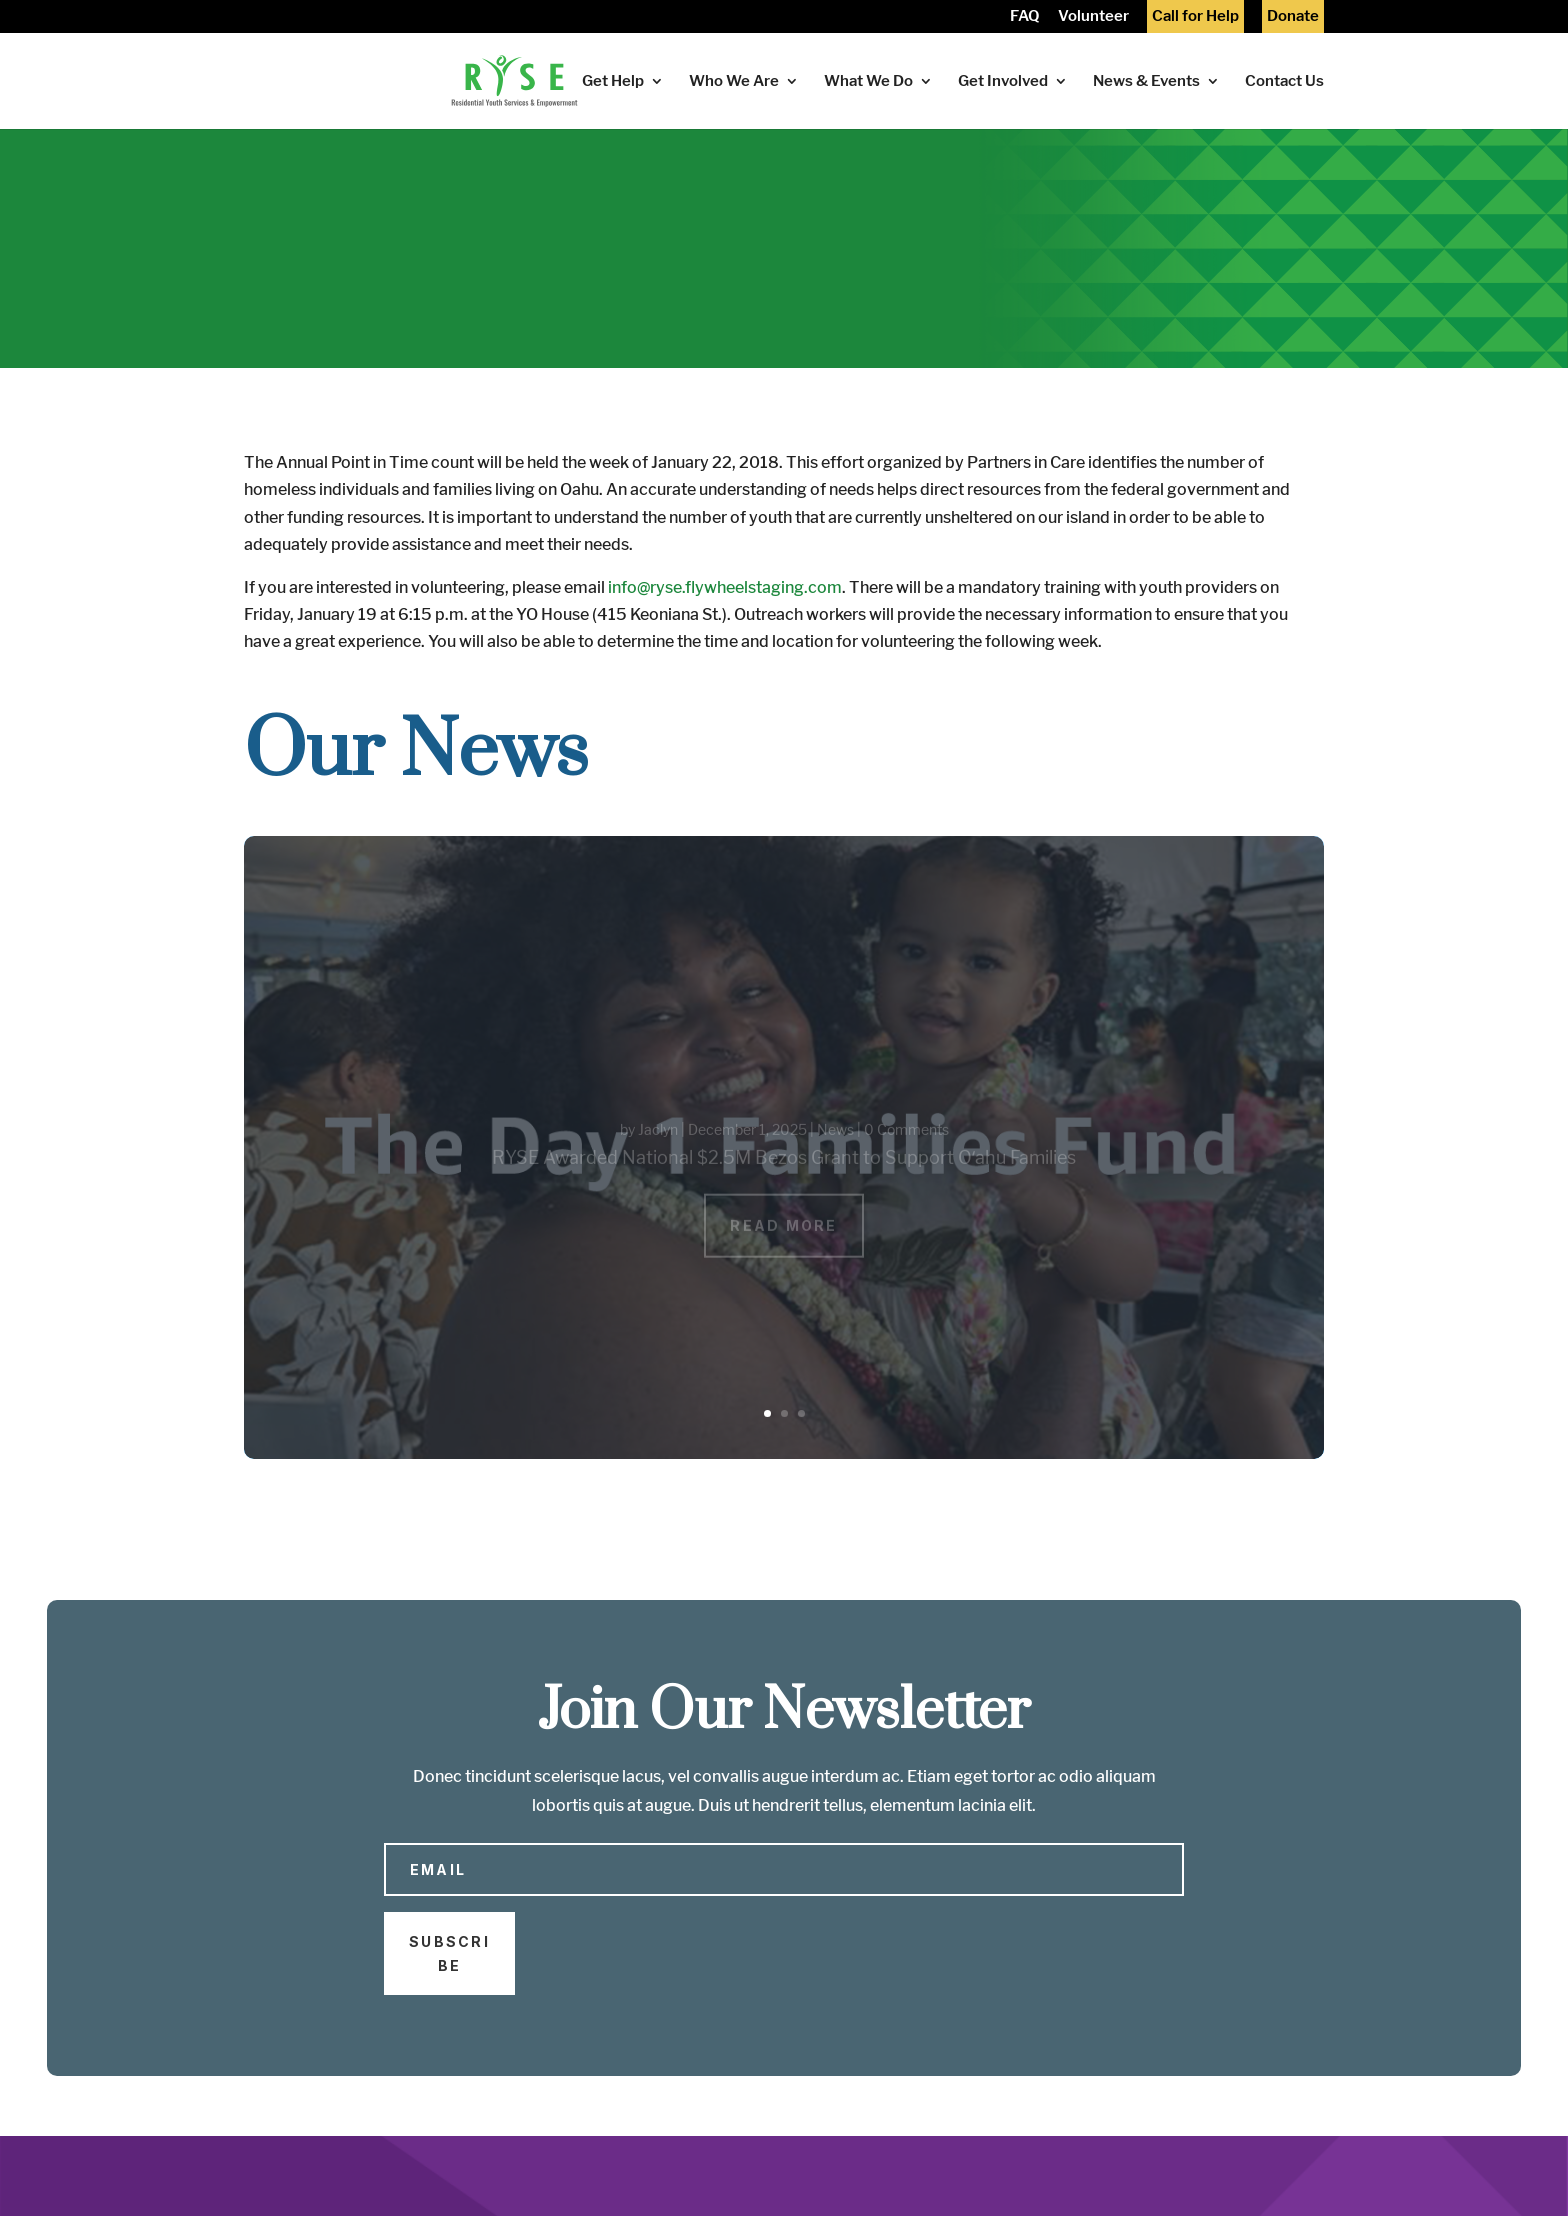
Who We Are (734, 82)
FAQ (1025, 17)
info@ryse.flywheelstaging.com (725, 587)
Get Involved (1003, 82)
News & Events (1146, 82)
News (835, 1140)
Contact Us (1284, 82)
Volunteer (1093, 17)
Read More (783, 1236)
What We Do (868, 82)
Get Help (613, 82)
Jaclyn (658, 1140)
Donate (1293, 17)
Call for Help (1195, 17)
